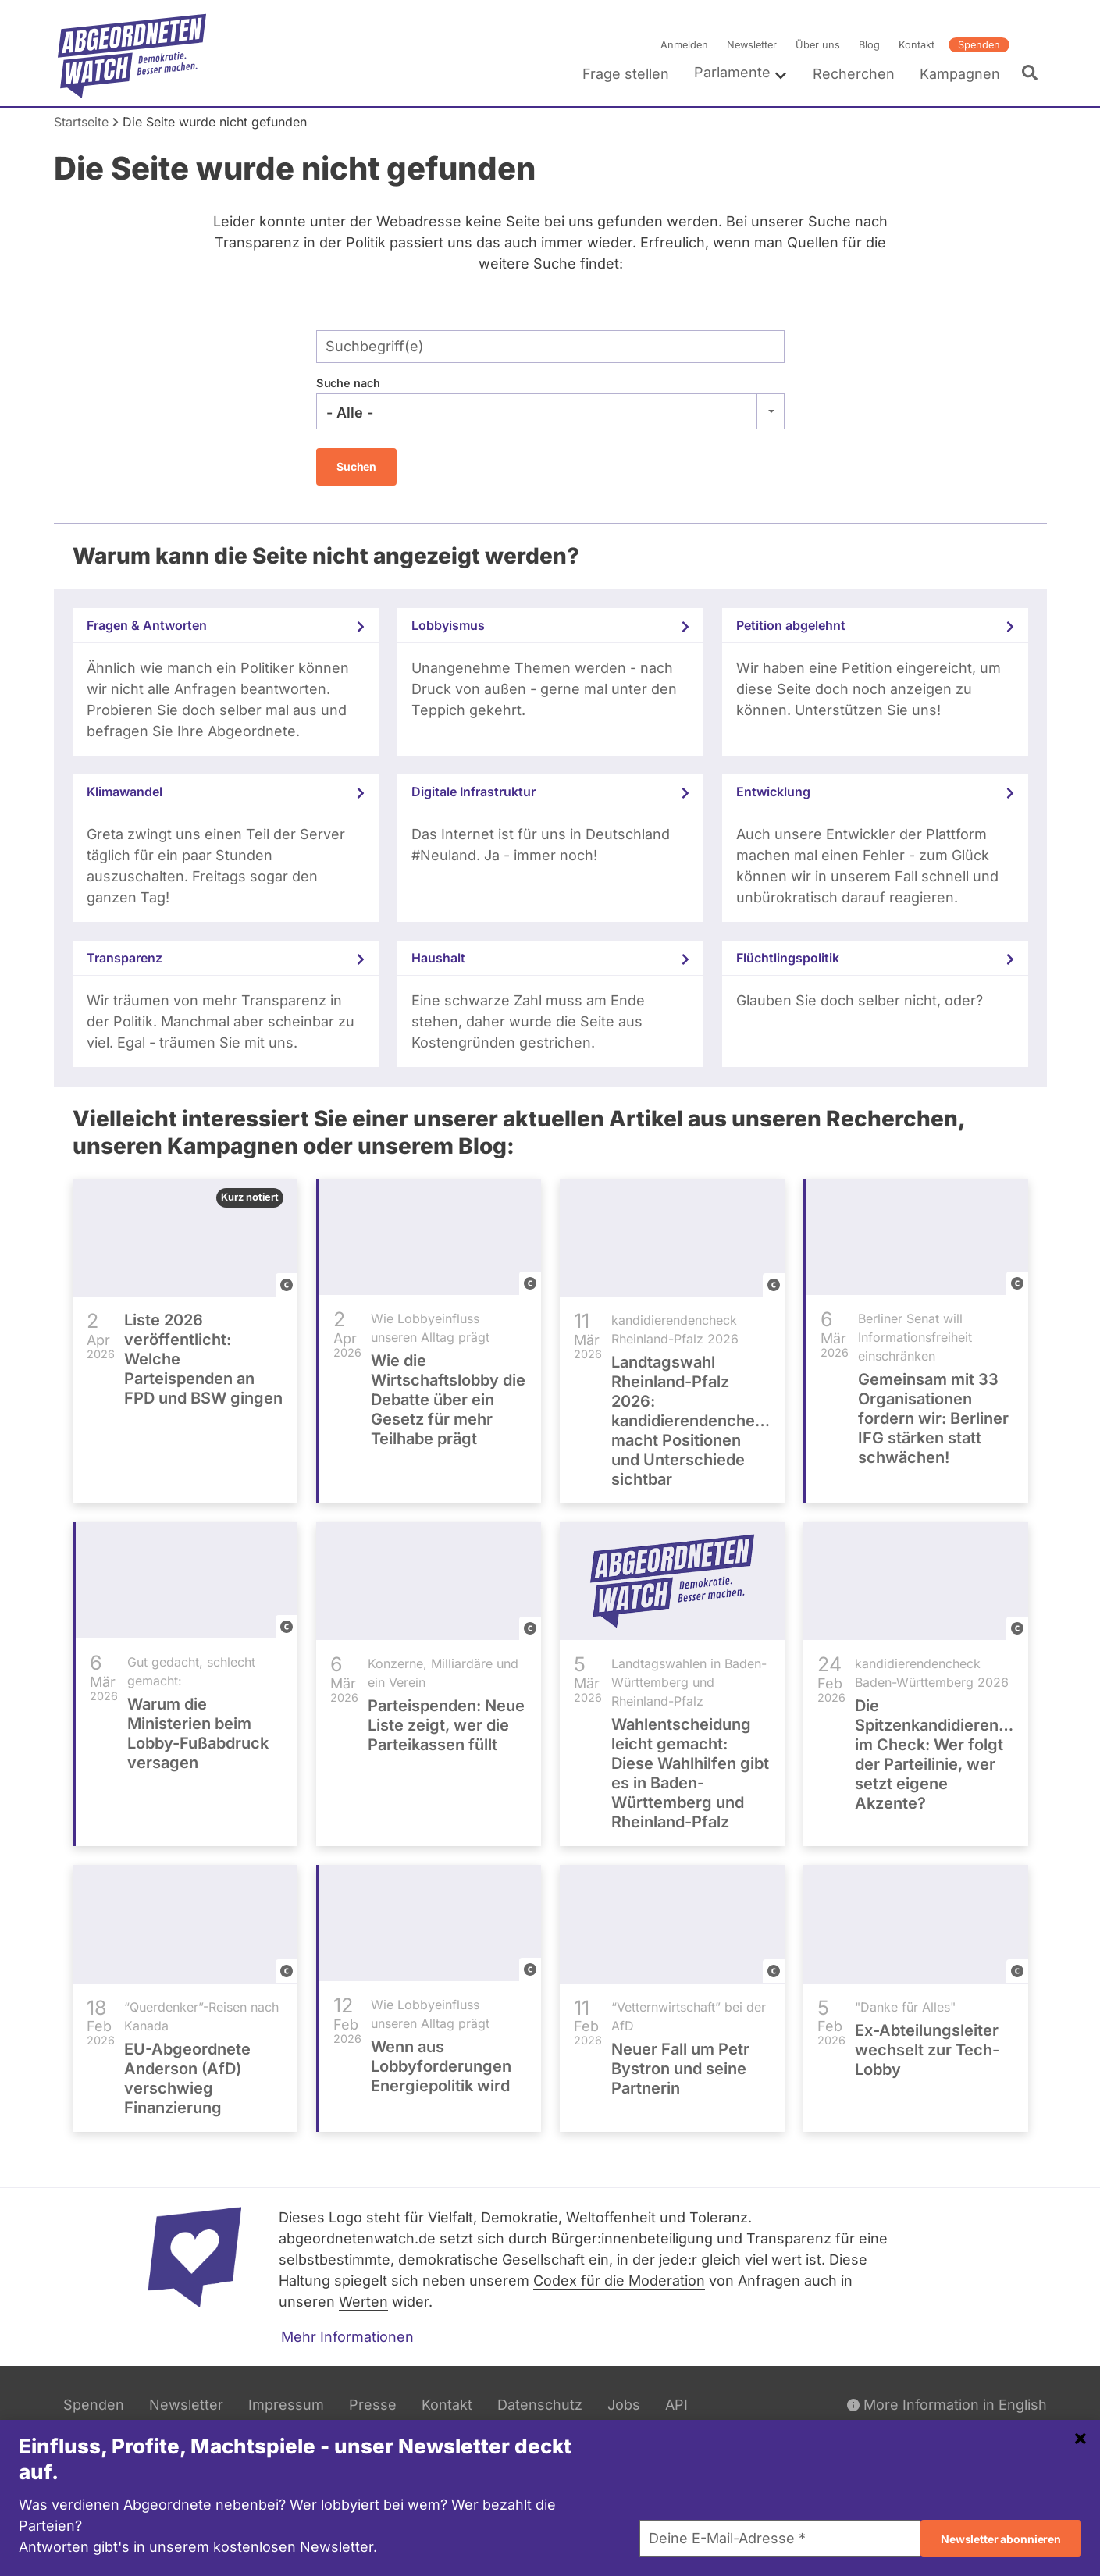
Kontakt (916, 45)
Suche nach (348, 383)
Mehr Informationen (347, 2337)
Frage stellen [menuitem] (625, 74)
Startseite (81, 122)
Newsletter (751, 45)
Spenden (978, 45)
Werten (363, 2301)
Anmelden (683, 45)
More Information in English (947, 2404)
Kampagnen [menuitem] (959, 74)
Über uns (817, 45)
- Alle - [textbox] (349, 412)
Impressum (286, 2404)
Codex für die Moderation (619, 2280)
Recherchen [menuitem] (853, 74)
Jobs (623, 2404)
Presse (373, 2404)
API (676, 2404)
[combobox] (550, 411)
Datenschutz (539, 2404)
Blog (868, 45)
